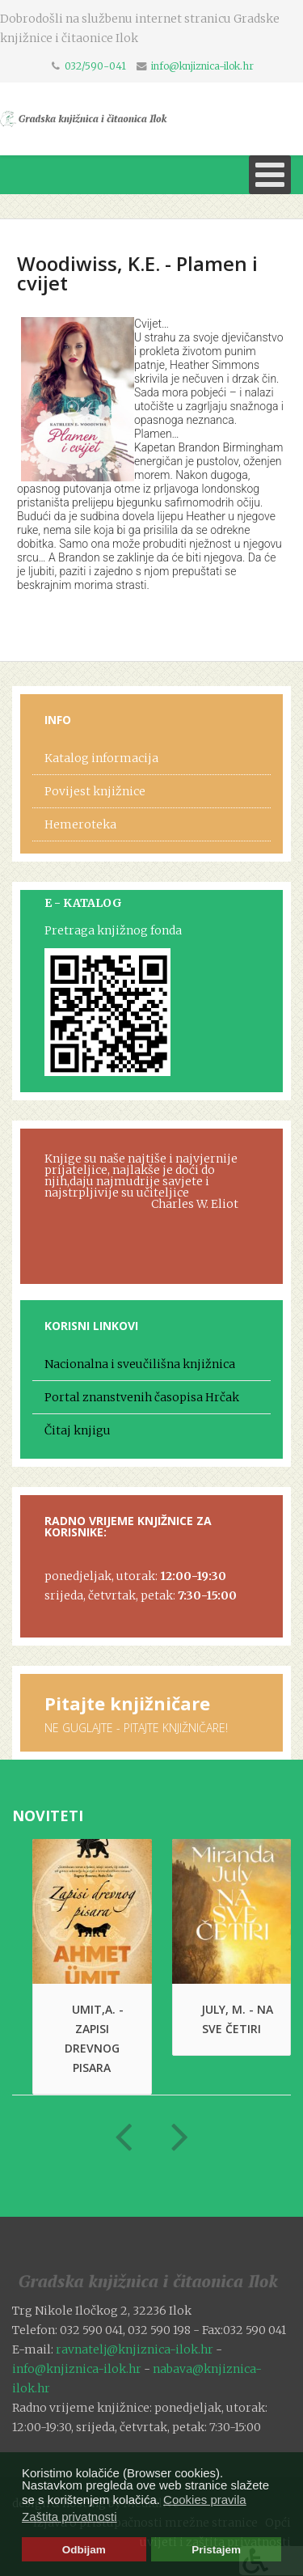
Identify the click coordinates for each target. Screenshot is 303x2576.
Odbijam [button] (84, 2550)
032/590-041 (95, 66)
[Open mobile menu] (270, 174)
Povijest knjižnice (94, 791)
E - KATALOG (83, 903)
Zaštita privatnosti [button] (69, 2516)
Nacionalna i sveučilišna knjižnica (139, 1364)
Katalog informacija (101, 758)
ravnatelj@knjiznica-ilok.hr (134, 2349)
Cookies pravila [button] (204, 2499)
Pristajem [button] (216, 2550)
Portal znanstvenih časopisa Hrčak (141, 1397)
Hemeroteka (80, 824)
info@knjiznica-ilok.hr (202, 66)
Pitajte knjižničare (127, 1703)
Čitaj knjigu (77, 1430)
